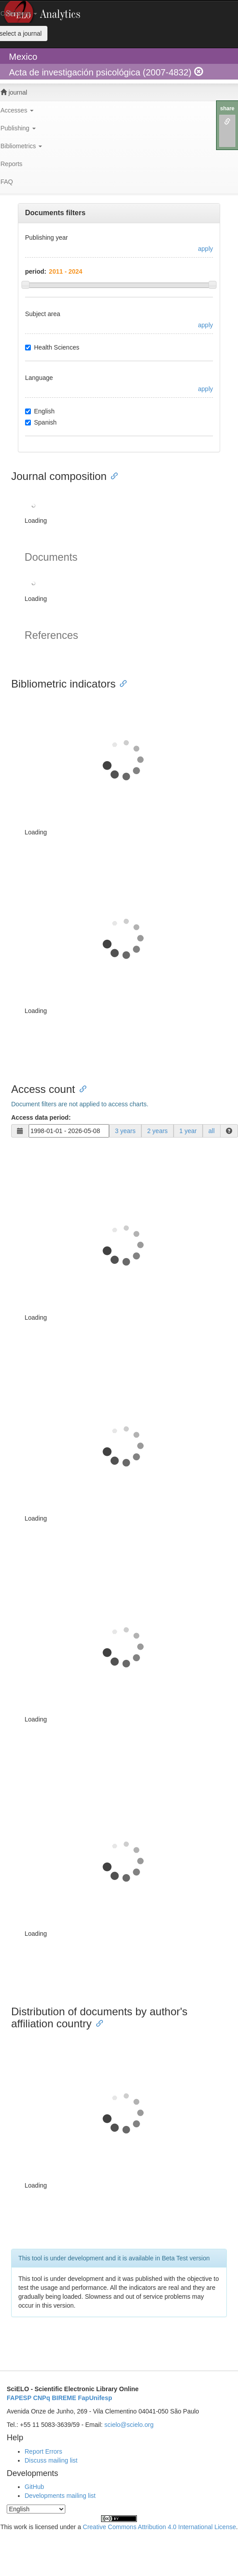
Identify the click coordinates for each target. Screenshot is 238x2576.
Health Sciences (52, 347)
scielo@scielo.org (128, 2424)
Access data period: (41, 1117)
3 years (125, 1130)
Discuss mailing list (51, 2460)
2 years (157, 1130)
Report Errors (43, 2451)
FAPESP (19, 2397)
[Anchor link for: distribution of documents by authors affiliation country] (97, 2022)
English (40, 411)
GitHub (34, 2486)
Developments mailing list (60, 2495)
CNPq (41, 2397)
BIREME (64, 2397)
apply (205, 248)
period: (35, 271)
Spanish (41, 422)
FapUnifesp (95, 2397)
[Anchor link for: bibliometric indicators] (120, 682)
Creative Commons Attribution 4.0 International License (159, 2526)
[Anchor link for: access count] (80, 1088)
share (227, 108)
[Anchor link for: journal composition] (111, 475)
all (211, 1130)
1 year (188, 1130)
